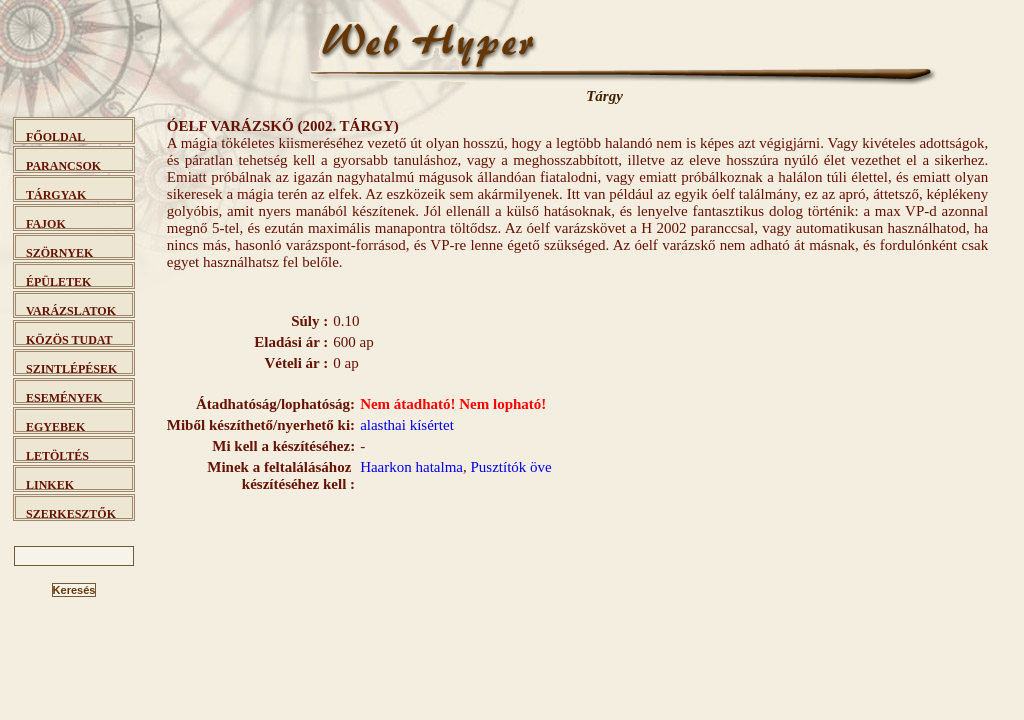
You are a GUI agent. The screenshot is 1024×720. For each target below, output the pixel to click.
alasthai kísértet (407, 425)
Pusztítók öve (511, 467)
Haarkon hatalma (411, 467)
